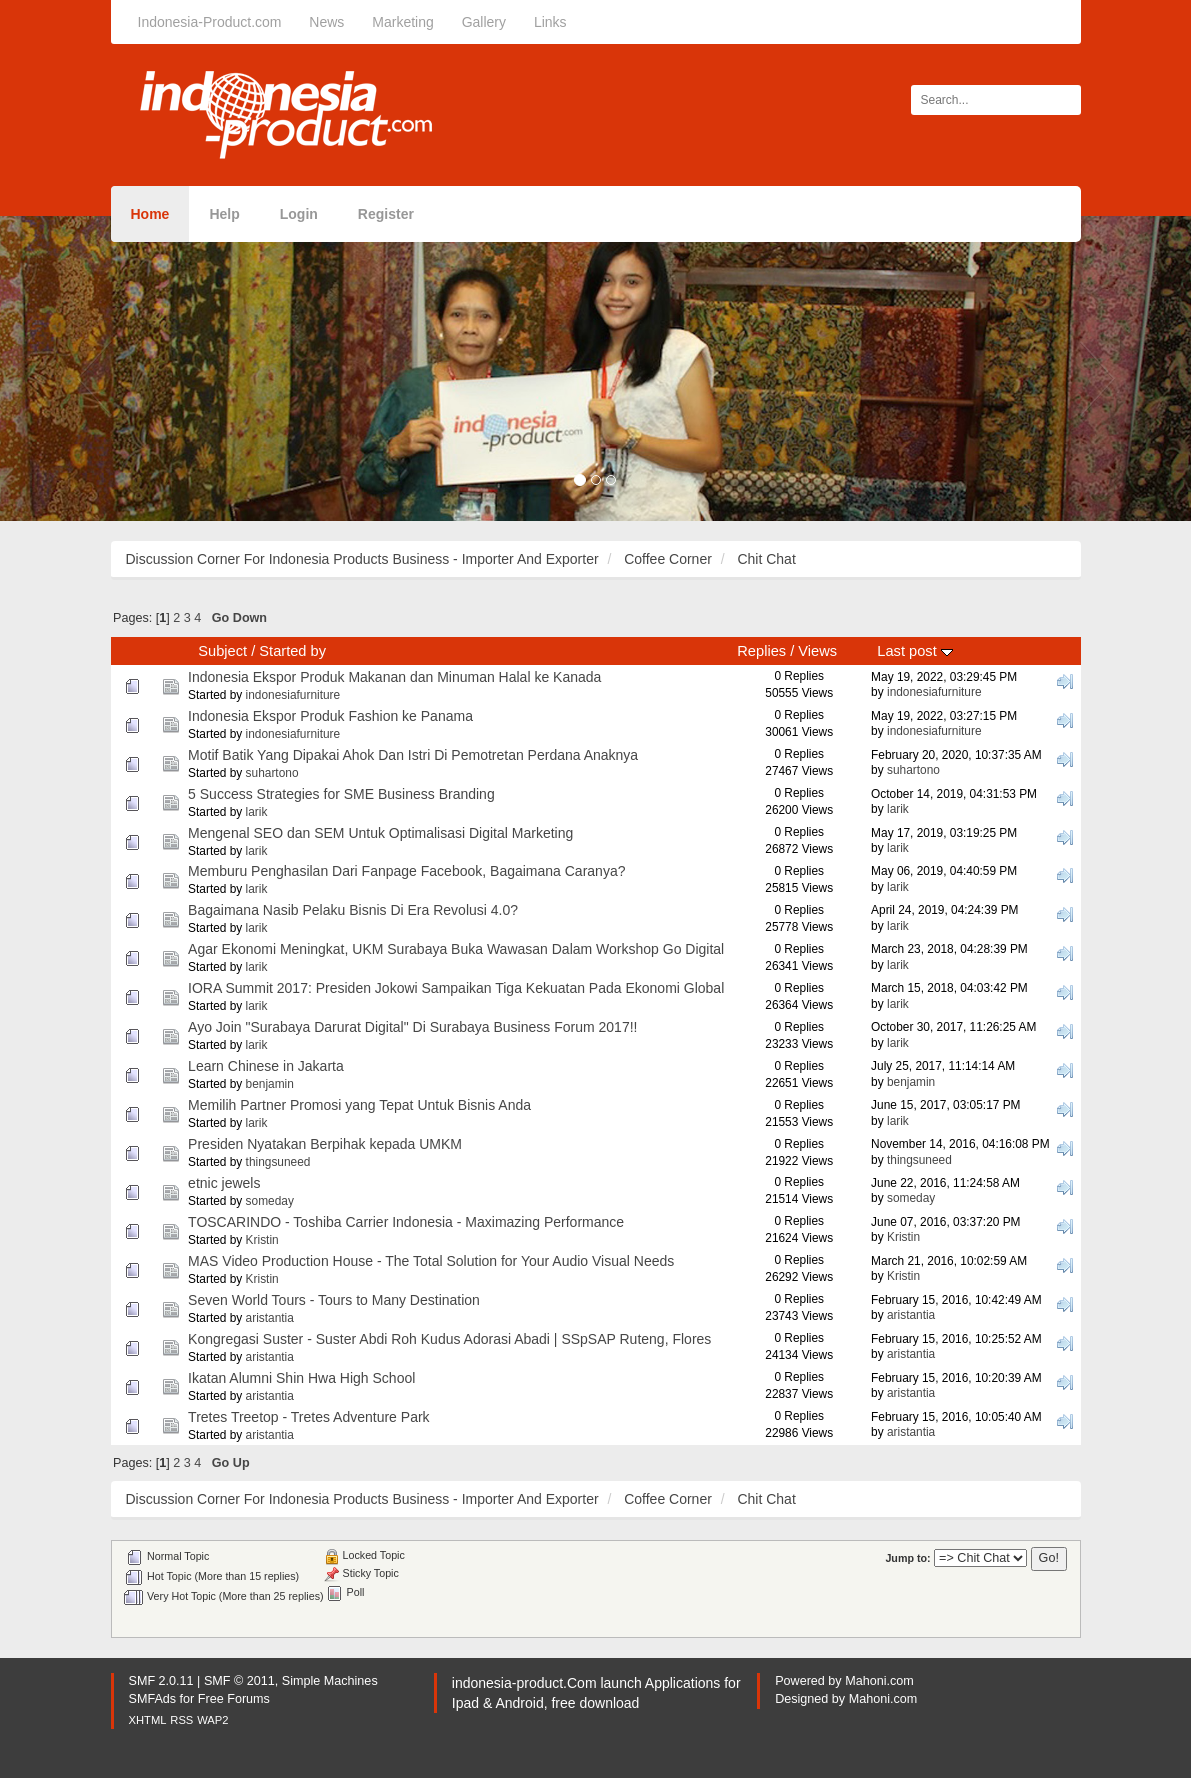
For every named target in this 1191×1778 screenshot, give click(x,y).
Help (224, 214)
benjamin (270, 1084)
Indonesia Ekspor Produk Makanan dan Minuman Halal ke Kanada (394, 677)
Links (550, 22)
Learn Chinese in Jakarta (266, 1066)
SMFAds (153, 1699)
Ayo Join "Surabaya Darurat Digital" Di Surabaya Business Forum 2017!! (412, 1027)
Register (386, 214)
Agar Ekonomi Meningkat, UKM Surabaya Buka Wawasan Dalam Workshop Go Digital (456, 949)
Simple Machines (330, 1681)
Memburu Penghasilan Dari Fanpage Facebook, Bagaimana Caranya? (406, 871)
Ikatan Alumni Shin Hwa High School (301, 1378)
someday (270, 1201)
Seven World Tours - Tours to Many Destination (334, 1300)
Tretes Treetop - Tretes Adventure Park (308, 1417)
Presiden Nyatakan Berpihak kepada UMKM (325, 1144)
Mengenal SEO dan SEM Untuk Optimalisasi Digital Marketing (380, 833)
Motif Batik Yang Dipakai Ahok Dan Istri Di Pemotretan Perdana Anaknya (413, 755)
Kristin (262, 1240)
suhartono (272, 773)
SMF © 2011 (239, 1681)
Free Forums (234, 1699)
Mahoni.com (879, 1681)
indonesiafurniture (293, 695)
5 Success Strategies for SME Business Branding (341, 794)
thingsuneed (278, 1162)
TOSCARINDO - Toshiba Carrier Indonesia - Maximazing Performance (406, 1222)
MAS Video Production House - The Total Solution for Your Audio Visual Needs (431, 1261)
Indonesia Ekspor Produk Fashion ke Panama (330, 716)
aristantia (270, 1318)
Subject (222, 651)
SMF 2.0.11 (161, 1681)
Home (150, 214)
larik (257, 812)
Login (299, 214)
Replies (761, 651)
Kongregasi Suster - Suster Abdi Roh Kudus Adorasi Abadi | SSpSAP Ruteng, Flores (449, 1339)
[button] (89, 368)
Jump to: (907, 1558)
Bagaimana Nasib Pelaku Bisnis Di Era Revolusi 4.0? (353, 910)
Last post (914, 651)
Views (817, 651)
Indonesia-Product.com (210, 22)
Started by (292, 651)
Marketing (402, 22)
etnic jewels (224, 1183)
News (326, 22)
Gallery (484, 22)
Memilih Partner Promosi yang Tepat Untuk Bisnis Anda (359, 1105)
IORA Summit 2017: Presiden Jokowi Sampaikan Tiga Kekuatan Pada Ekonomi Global (456, 988)
